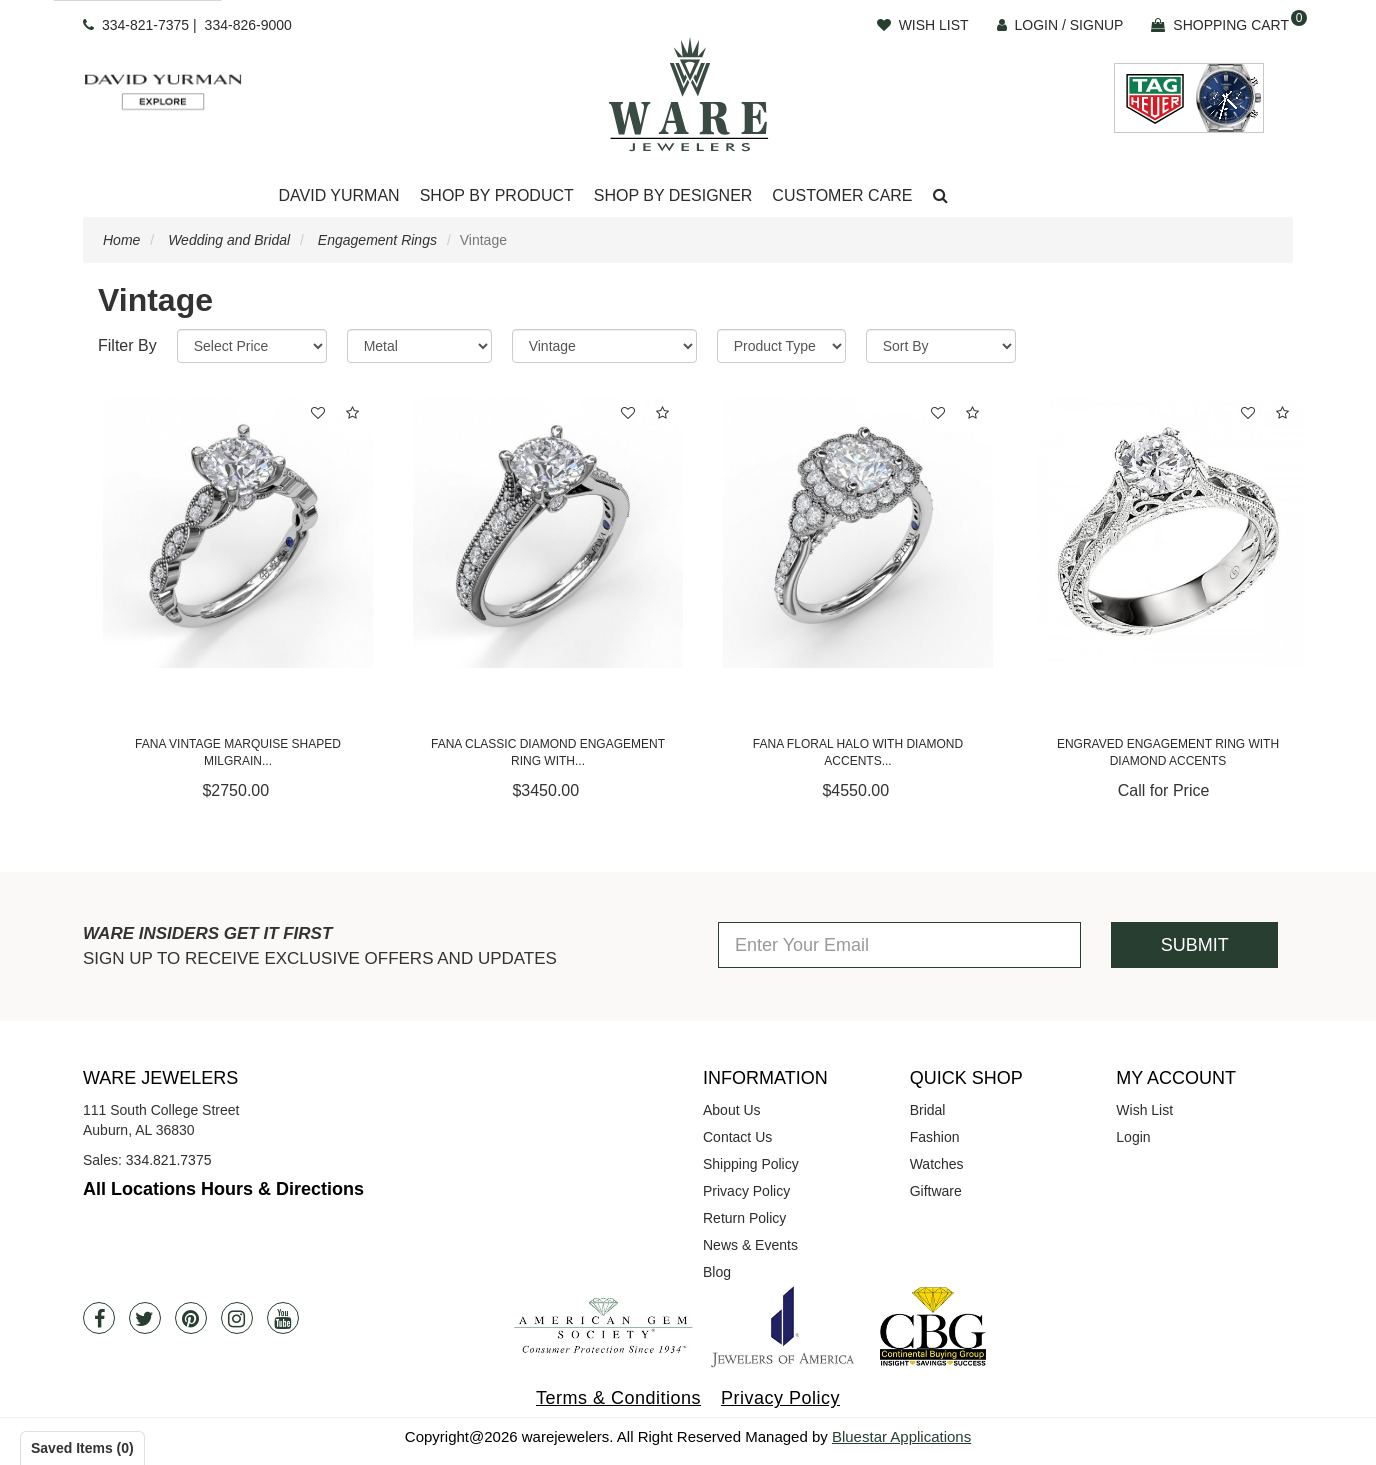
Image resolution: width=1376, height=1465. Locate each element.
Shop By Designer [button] (673, 195)
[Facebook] (99, 1318)
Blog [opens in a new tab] (717, 1272)
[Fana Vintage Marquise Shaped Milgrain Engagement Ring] (238, 533)
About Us (732, 1110)
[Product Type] (781, 346)
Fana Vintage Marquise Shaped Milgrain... (238, 752)
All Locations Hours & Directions (223, 1189)
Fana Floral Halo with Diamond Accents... (858, 752)
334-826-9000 (248, 25)
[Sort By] (941, 346)
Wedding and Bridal (229, 240)
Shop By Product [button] (497, 195)
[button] (940, 196)
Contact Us (737, 1137)
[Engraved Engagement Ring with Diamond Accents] (1168, 533)
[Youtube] (283, 1318)
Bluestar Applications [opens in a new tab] (901, 1436)
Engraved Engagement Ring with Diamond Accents (1168, 752)
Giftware (936, 1191)
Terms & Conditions (618, 1398)
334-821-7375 (145, 25)
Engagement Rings (377, 240)
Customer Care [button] (842, 195)
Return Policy (744, 1218)
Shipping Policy (751, 1164)
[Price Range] (252, 346)
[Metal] (419, 346)
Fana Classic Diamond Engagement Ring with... (548, 752)
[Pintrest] (191, 1318)
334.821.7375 (169, 1160)
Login (1133, 1137)
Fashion (935, 1137)
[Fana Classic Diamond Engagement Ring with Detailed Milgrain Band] (548, 533)
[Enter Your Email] (899, 945)
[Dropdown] (338, 196)
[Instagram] (237, 1318)
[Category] (604, 346)
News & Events (750, 1245)
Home (121, 240)
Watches (937, 1164)
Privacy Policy (746, 1191)
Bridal (928, 1110)
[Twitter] (145, 1318)
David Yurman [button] (338, 195)
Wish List (1144, 1110)
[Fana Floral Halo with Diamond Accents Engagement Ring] (858, 533)
